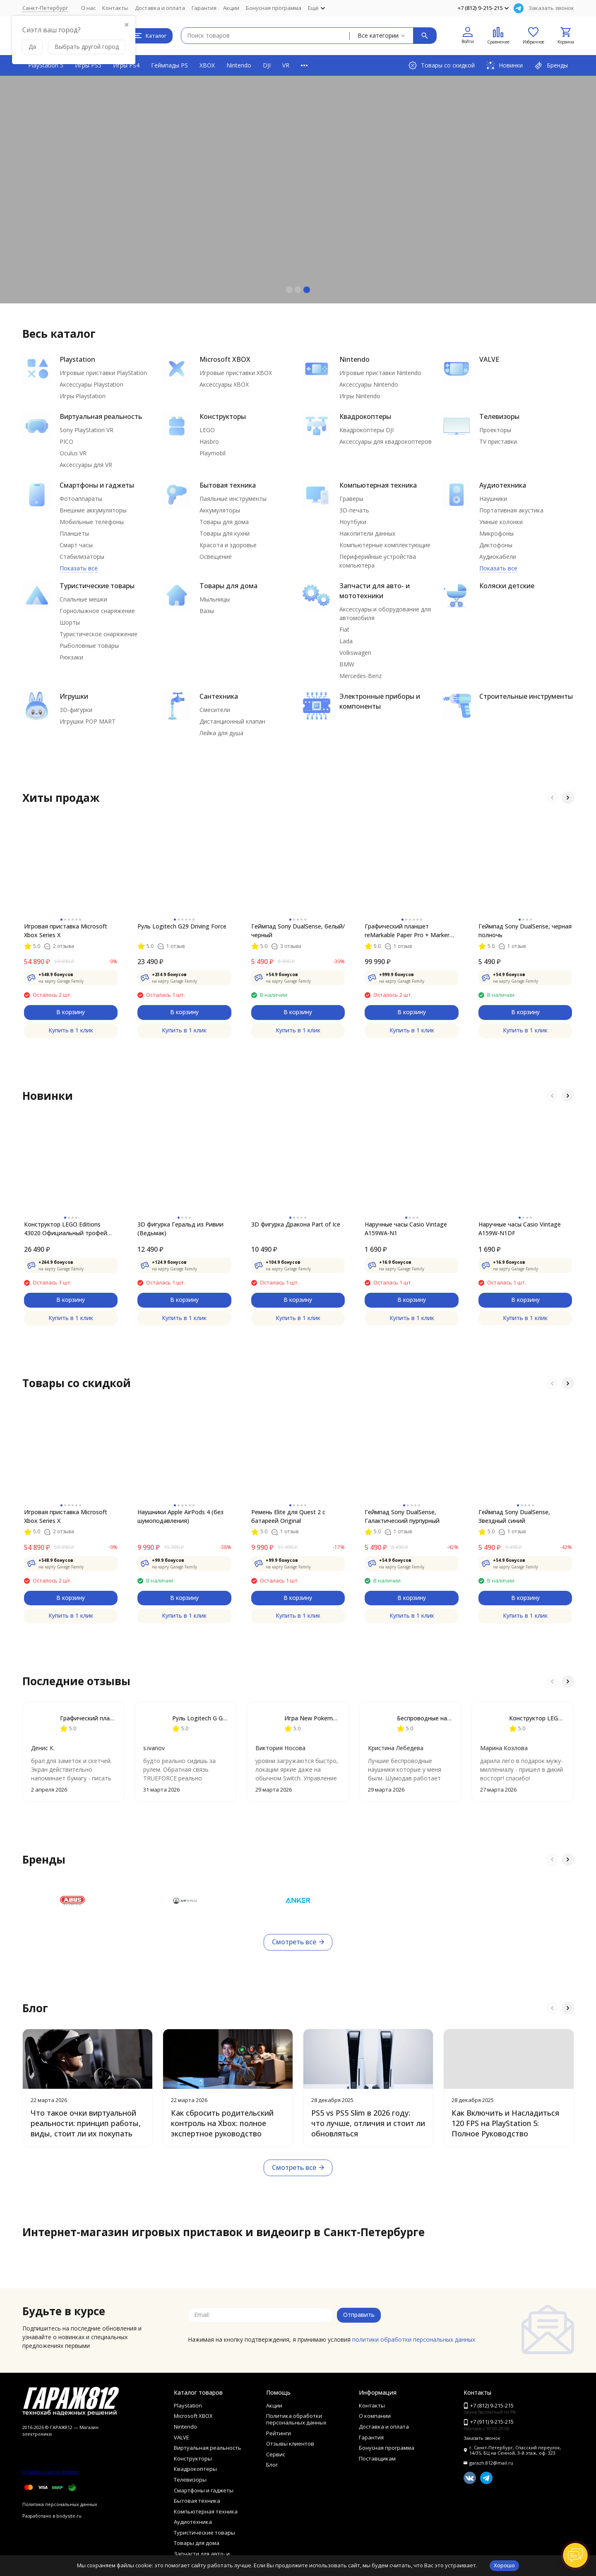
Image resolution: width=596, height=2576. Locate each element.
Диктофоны (495, 545)
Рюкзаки (71, 657)
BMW (346, 664)
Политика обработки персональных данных (296, 2419)
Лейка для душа (221, 733)
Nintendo (238, 65)
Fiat (344, 629)
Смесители (214, 710)
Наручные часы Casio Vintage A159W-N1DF (519, 1228)
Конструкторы (222, 416)
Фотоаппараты (81, 499)
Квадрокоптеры (365, 416)
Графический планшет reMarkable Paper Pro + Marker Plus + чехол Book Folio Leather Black (409, 930)
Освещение (215, 556)
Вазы (206, 611)
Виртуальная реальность (101, 416)
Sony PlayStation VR (86, 430)
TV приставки (498, 441)
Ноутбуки (352, 522)
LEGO (207, 430)
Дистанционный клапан (232, 721)
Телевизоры (499, 416)
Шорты (70, 622)
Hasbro (209, 441)
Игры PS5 (88, 65)
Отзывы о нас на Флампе (50, 2471)
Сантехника (218, 696)
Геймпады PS (169, 65)
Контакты (115, 8)
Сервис (275, 2454)
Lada (346, 641)
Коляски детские (506, 585)
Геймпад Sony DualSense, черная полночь (525, 930)
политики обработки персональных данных (413, 2339)
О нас (88, 8)
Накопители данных (367, 533)
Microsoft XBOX (224, 359)
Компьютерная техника (378, 485)
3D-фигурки (76, 710)
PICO (66, 441)
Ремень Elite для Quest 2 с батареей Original (288, 1516)
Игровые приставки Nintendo (380, 373)
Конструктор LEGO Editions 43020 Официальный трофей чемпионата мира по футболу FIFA (67, 1228)
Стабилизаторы (82, 556)
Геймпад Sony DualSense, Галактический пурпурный (402, 1516)
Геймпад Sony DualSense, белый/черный (298, 930)
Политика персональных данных (59, 2504)
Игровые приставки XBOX (235, 373)
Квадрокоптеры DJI (366, 430)
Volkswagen (355, 653)
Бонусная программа (273, 8)
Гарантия (204, 8)
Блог (272, 2464)
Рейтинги (278, 2433)
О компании (375, 2416)
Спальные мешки (83, 599)
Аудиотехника (502, 485)
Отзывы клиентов (290, 2443)
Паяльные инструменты (233, 499)
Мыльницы (214, 599)
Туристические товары (97, 585)
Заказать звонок (551, 8)
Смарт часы (76, 545)
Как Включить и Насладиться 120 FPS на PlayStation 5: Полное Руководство (505, 2123)
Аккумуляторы (219, 510)
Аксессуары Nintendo (368, 384)
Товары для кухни (224, 533)
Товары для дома (224, 522)
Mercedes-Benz (360, 676)
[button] (289, 289)
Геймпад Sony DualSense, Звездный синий (514, 1516)
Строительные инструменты (526, 696)
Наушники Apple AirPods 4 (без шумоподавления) (180, 1516)
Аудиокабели (497, 556)
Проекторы (495, 430)
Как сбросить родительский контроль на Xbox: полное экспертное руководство (222, 2123)
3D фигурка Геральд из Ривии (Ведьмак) (180, 1228)
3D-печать (354, 510)
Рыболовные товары (89, 645)
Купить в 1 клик (70, 1030)
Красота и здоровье (228, 545)
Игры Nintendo (359, 396)
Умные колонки (501, 522)
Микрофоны (496, 533)
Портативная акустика (511, 510)
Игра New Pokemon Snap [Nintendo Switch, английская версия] (312, 1718)
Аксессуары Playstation (91, 384)
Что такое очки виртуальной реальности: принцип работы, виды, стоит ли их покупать (86, 2123)
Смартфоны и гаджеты (97, 485)
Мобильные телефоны (92, 522)
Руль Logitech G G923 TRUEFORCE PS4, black (200, 1718)
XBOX (207, 65)
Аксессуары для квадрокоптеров (385, 441)
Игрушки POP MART (87, 721)
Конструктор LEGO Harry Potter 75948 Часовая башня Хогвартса (537, 1718)
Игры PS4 (126, 65)
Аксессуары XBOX (224, 384)
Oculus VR (73, 453)
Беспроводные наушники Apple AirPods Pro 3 (425, 1718)
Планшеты (74, 533)
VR (285, 65)
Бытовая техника (227, 485)
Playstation (77, 359)
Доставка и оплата (160, 8)
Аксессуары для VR (86, 465)
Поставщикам (377, 2458)
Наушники (493, 499)
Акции (231, 8)
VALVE (489, 359)
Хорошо (504, 2565)
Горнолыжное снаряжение (97, 611)
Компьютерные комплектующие (384, 545)
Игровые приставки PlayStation (103, 373)
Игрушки (74, 696)
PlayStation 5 (45, 65)
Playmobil (212, 453)
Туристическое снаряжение (98, 634)
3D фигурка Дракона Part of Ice (295, 1224)
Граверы (351, 499)
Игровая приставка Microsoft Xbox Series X (65, 930)
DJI (267, 65)
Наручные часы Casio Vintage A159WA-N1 (406, 1228)
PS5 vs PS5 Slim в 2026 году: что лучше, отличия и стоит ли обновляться (368, 2123)
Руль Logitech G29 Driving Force (181, 926)
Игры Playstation (83, 396)
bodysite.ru (69, 2516)
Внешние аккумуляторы (93, 510)
